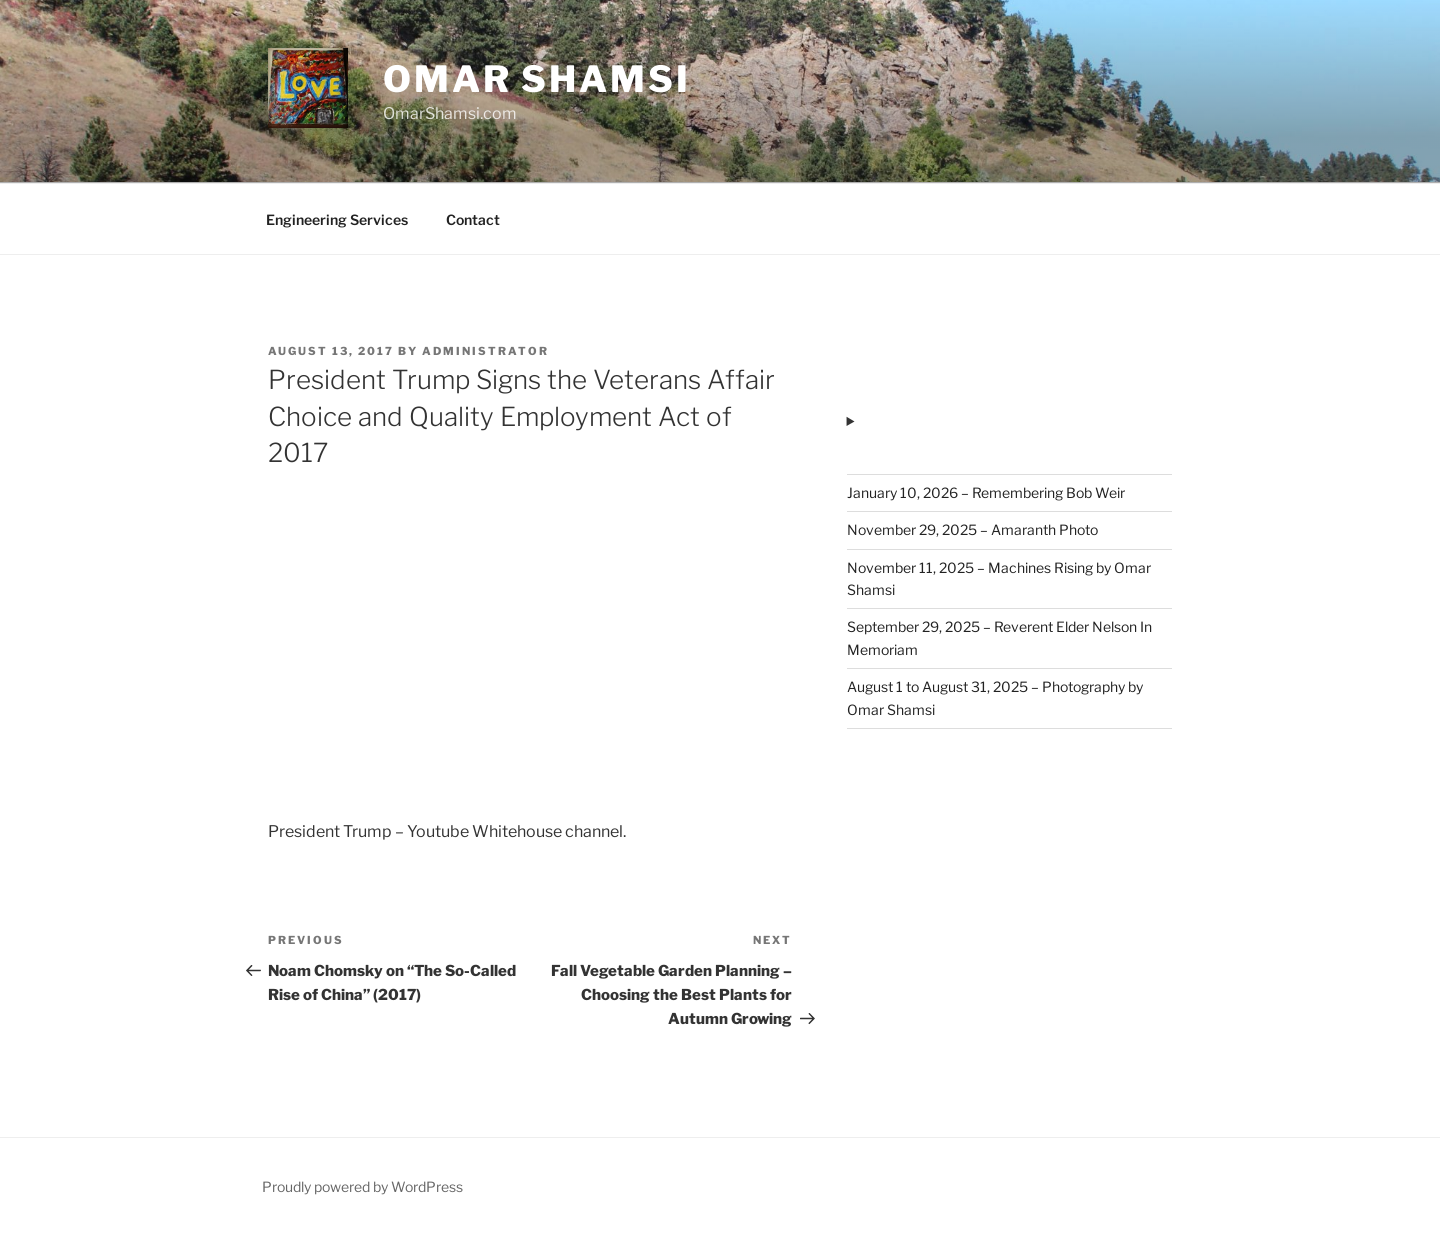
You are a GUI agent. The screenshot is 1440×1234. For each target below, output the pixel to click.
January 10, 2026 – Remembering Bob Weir (986, 492)
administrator (485, 351)
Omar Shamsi (537, 79)
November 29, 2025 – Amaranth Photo (972, 529)
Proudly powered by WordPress (362, 1186)
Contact (473, 219)
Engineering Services (337, 219)
